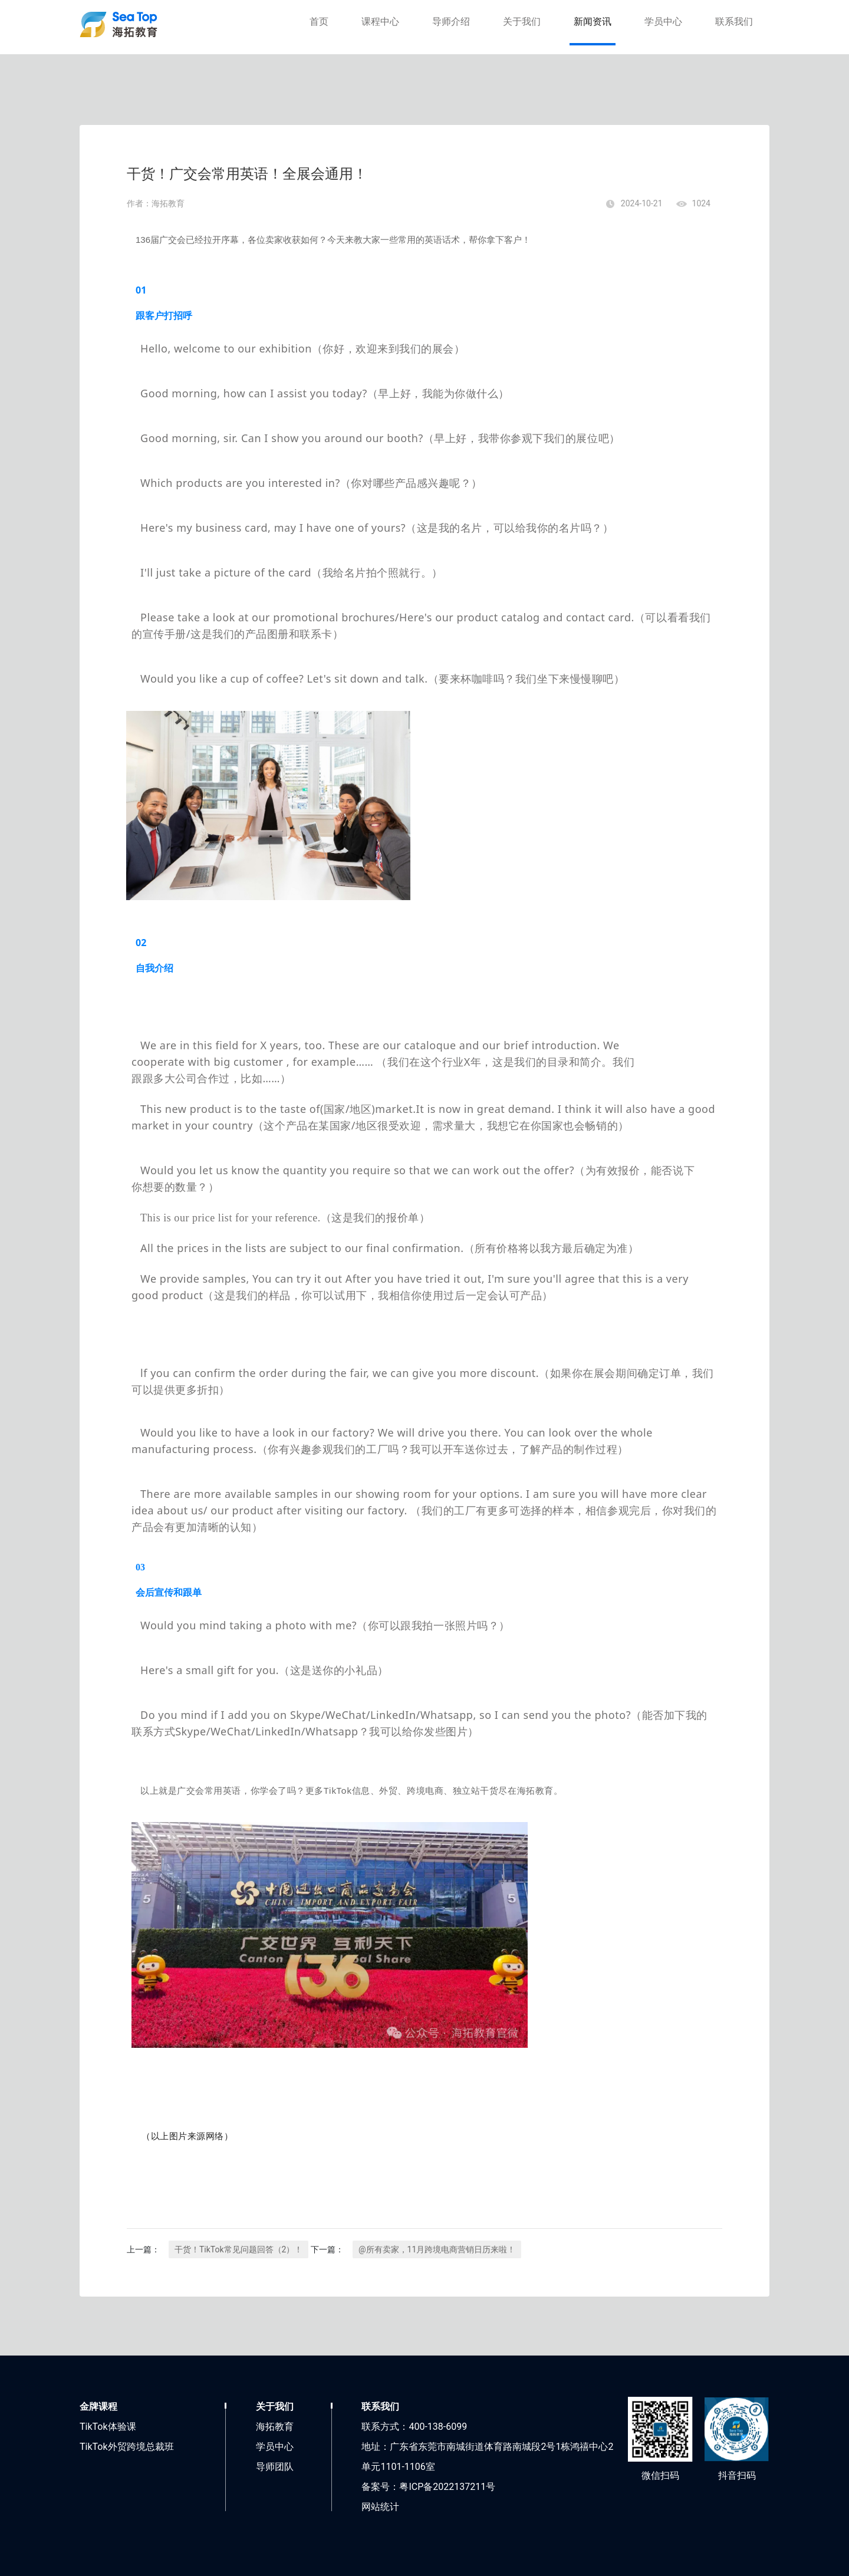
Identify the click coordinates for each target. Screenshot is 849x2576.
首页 (319, 21)
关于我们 (522, 21)
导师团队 (275, 2466)
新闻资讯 (592, 21)
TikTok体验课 (108, 2426)
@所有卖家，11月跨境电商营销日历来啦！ (436, 2249)
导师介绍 (451, 21)
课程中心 (380, 21)
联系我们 (734, 21)
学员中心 (663, 21)
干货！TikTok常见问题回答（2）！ (238, 2249)
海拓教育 (275, 2426)
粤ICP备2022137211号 (447, 2486)
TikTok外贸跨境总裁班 (127, 2446)
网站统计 (380, 2506)
